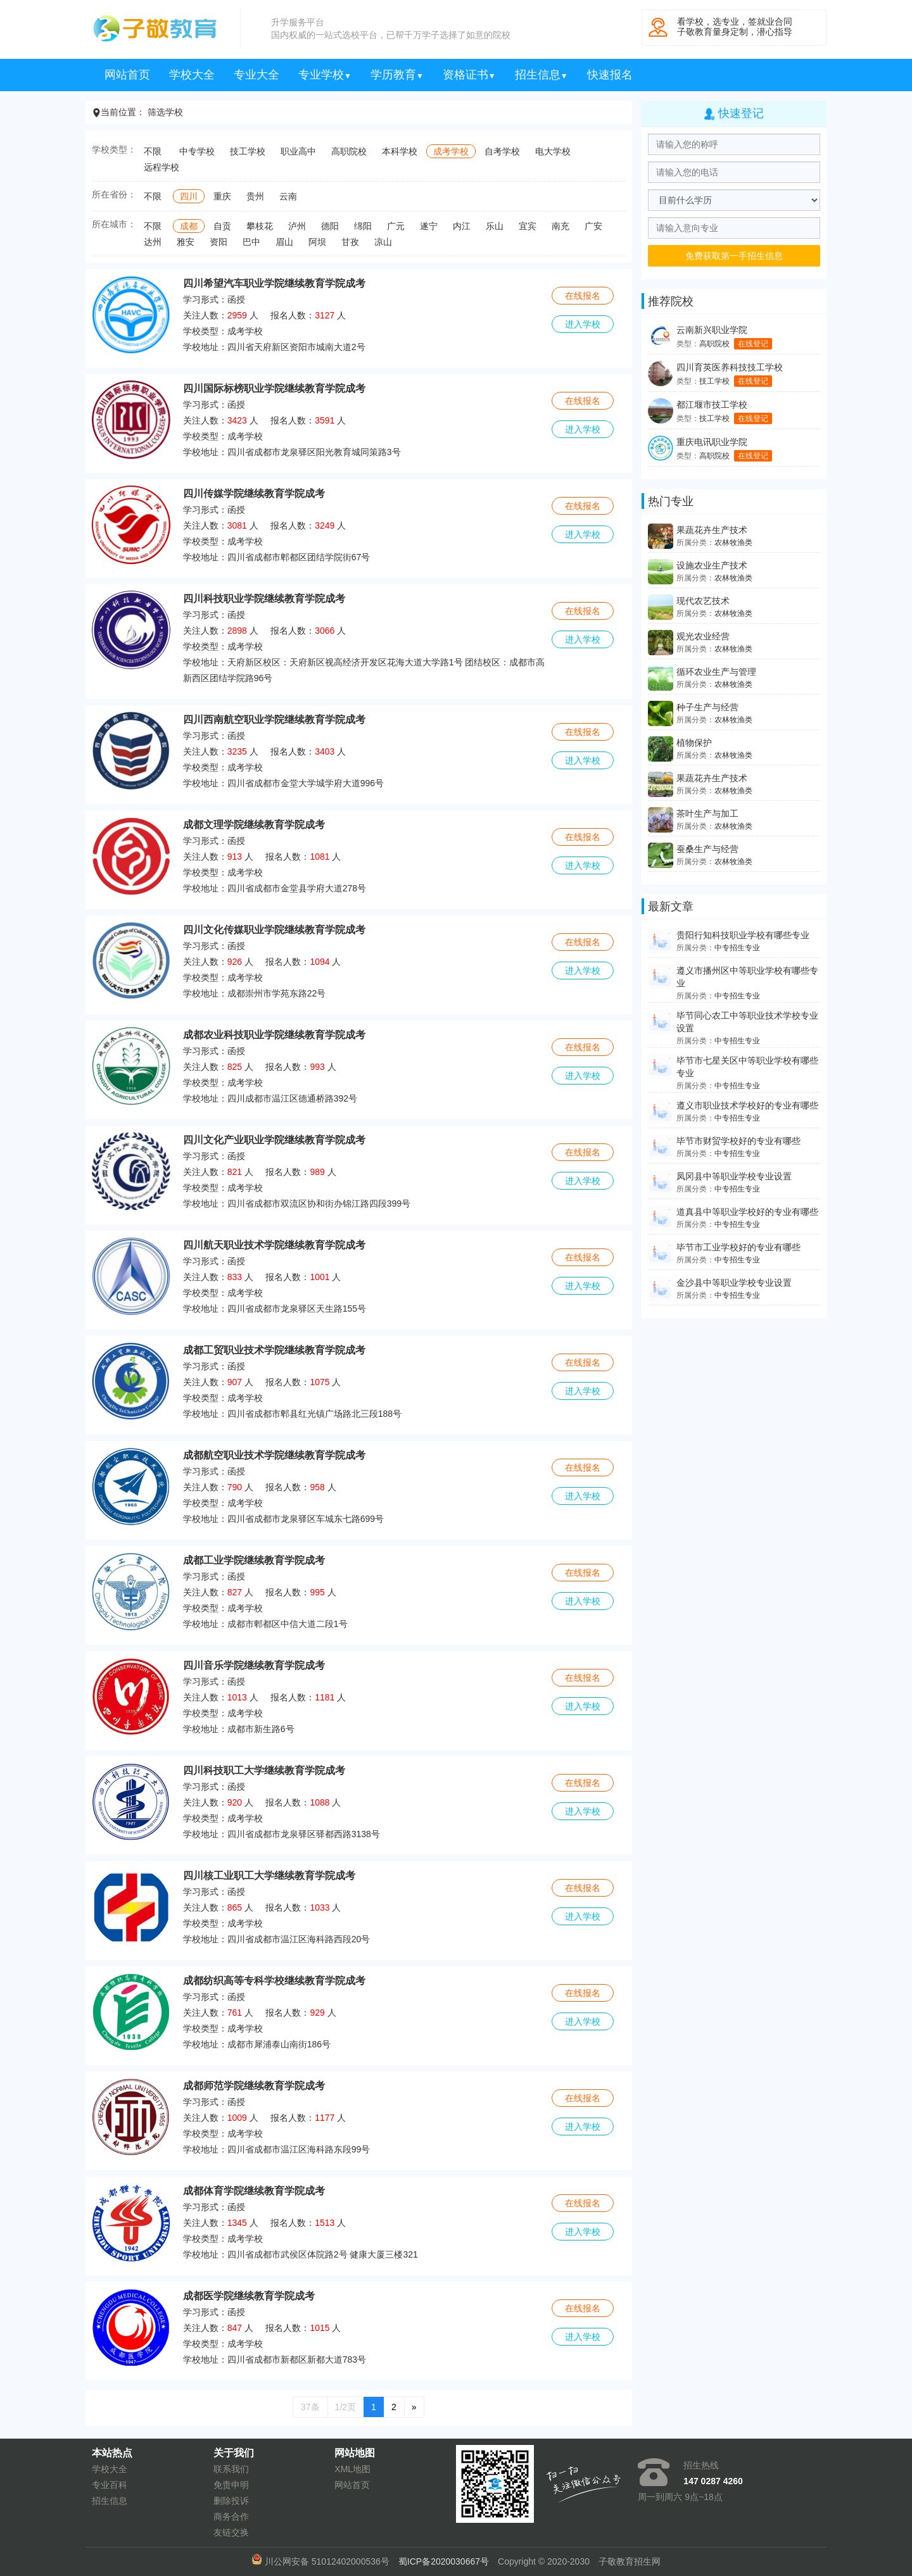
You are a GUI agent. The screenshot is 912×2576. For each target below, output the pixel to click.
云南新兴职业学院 (711, 330)
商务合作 (231, 2516)
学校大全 (192, 74)
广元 (396, 226)
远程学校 (161, 167)
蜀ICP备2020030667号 (443, 2561)
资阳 (218, 242)
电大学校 (553, 151)
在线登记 (753, 343)
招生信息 (541, 74)
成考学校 (451, 151)
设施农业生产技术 (711, 565)
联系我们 (231, 2469)
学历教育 (397, 74)
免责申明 (231, 2485)
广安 (593, 226)
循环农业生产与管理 (716, 672)
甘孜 (350, 242)
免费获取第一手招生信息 (734, 256)
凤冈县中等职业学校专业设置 (734, 1176)
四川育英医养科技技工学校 (729, 367)
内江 (462, 226)
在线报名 (582, 296)
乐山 (495, 226)
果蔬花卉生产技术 (711, 530)
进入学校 (582, 324)
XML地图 (352, 2469)
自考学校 (502, 151)
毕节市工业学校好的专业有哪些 (738, 1247)
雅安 (185, 242)
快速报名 (610, 74)
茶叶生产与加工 (707, 813)
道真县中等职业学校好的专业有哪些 (747, 1212)
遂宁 (429, 226)
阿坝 (317, 242)
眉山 (284, 242)
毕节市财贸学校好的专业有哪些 (738, 1141)
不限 (153, 151)
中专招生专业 (737, 947)
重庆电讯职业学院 (711, 442)
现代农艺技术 (703, 601)
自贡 (222, 226)
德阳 (330, 226)
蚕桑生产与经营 (707, 849)
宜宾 (527, 226)
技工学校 (247, 151)
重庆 (222, 196)
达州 (153, 242)
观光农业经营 (703, 636)
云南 (288, 196)
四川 (189, 196)
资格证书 (469, 74)
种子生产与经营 (707, 707)
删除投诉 (231, 2501)
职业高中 (298, 151)
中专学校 (197, 151)
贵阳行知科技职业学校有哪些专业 (742, 935)
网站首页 (127, 74)
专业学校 (325, 74)
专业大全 (256, 74)
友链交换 (231, 2532)
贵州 (255, 196)
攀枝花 (259, 226)
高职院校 (349, 151)
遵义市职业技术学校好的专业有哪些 (747, 1105)
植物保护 (694, 743)
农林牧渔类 (733, 542)
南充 (560, 226)
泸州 (297, 226)
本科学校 (399, 151)
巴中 (251, 242)
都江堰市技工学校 (711, 404)
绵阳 (363, 226)
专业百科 (109, 2485)
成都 (189, 226)
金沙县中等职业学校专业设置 (734, 1283)
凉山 (383, 242)
